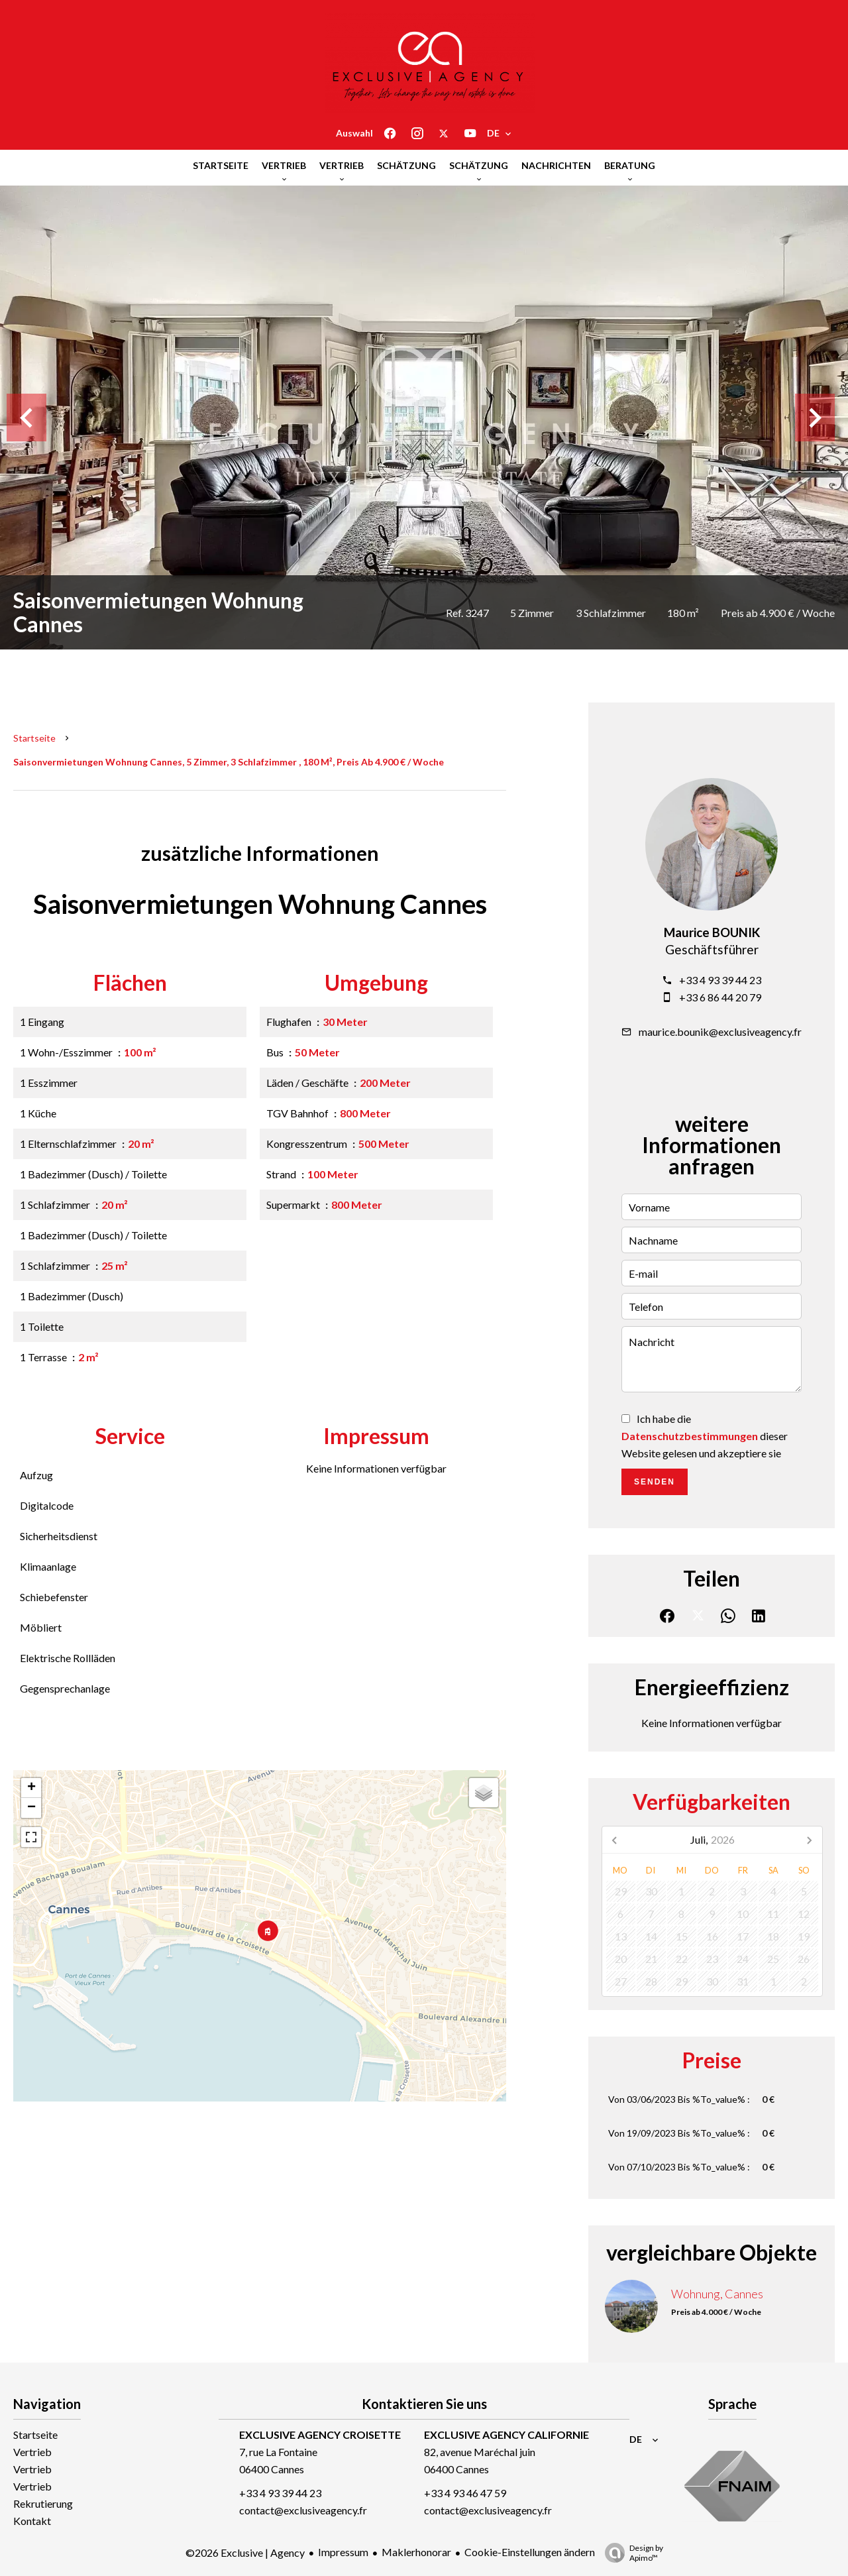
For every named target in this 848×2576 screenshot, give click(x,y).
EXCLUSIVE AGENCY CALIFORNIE (506, 2434)
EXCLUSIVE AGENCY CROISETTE (320, 2434)
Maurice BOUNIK (712, 932)
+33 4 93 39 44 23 (720, 980)
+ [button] (31, 1788)
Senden (654, 1481)
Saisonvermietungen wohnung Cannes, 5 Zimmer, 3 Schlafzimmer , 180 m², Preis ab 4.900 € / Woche (228, 761)
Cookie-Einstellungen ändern (529, 2552)
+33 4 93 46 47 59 (465, 2493)
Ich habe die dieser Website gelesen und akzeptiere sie (704, 1435)
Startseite (34, 738)
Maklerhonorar (416, 2552)
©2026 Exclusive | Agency (245, 2552)
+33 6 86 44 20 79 (720, 997)
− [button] (31, 1808)
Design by (630, 2553)
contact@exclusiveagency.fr (303, 2510)
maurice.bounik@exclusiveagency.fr (720, 1031)
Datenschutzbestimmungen (689, 1435)
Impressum (343, 2552)
